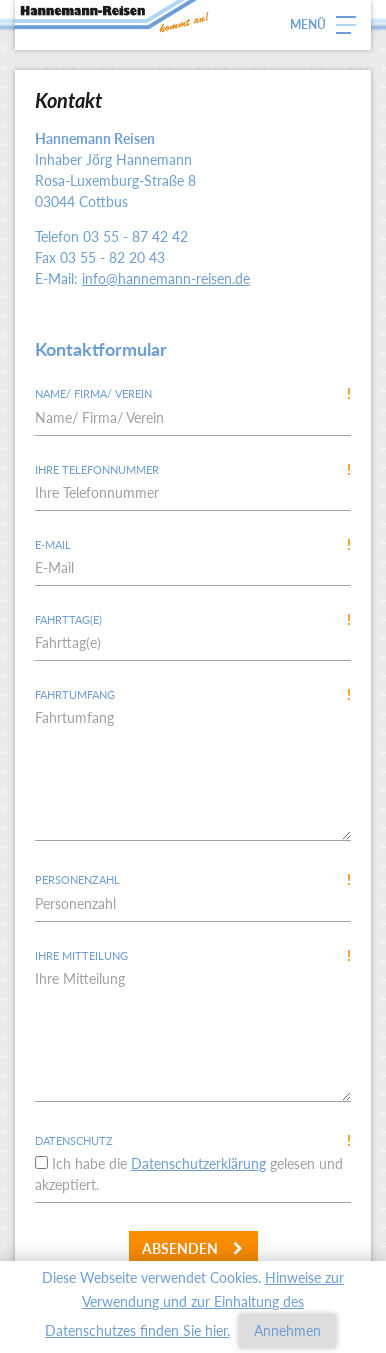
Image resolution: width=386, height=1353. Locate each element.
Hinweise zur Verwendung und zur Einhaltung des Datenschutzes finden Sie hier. (194, 1304)
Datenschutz (193, 1140)
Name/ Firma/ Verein (193, 393)
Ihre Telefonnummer (193, 469)
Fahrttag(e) (193, 619)
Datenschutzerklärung (198, 1163)
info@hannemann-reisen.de (166, 278)
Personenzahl (193, 879)
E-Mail (193, 544)
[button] (330, 25)
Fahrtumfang (193, 694)
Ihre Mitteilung (193, 955)
